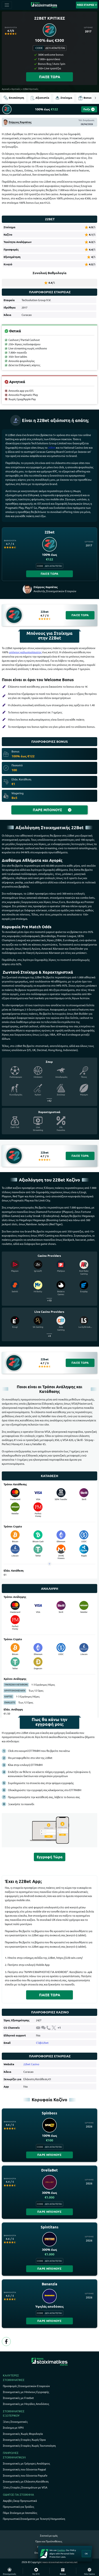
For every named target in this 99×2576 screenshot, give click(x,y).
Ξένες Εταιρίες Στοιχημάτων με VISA (25, 2487)
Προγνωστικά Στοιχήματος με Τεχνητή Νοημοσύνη (34, 2518)
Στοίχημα (63, 98)
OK (86, 2553)
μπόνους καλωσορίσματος (25, 652)
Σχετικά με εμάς (49, 2535)
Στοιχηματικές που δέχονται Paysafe (25, 2475)
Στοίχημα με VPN (13, 2427)
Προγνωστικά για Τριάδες (18, 2506)
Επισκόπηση (14, 98)
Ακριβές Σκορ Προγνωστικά (20, 2500)
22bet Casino (31, 2064)
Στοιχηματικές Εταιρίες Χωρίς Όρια (24, 2439)
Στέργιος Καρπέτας (20, 122)
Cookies (61, 2550)
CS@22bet (42, 2042)
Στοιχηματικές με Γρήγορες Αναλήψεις (26, 2463)
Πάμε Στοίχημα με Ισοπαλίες (20, 2512)
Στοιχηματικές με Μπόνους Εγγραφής (26, 2392)
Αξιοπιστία (39, 98)
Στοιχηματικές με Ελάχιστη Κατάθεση (26, 2481)
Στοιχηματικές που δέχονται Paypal (24, 2469)
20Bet (51, 447)
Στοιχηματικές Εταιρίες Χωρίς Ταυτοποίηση (29, 2445)
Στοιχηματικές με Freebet (18, 2397)
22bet (45, 611)
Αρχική (5, 89)
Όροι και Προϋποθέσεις (48, 2541)
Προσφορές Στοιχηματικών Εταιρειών (26, 2386)
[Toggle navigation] (7, 5)
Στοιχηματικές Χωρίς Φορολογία (23, 2433)
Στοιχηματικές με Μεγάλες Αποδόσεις (26, 2403)
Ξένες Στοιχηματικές (15, 2421)
